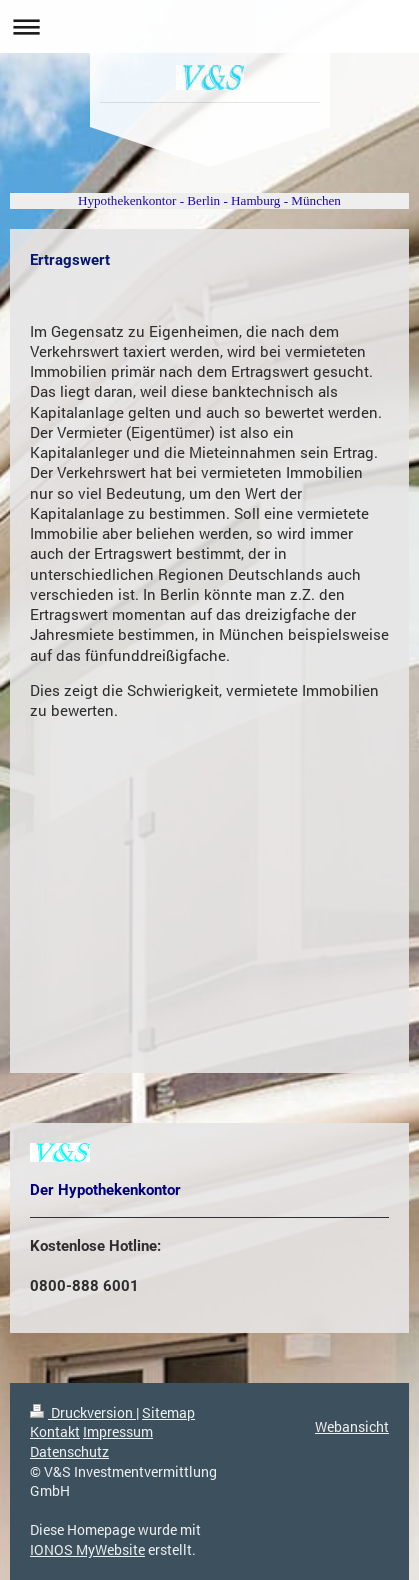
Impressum (118, 1431)
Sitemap (168, 1412)
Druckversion (83, 1412)
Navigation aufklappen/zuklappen (209, 26)
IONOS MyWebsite (87, 1549)
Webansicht (352, 1426)
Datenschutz (69, 1451)
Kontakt (55, 1431)
